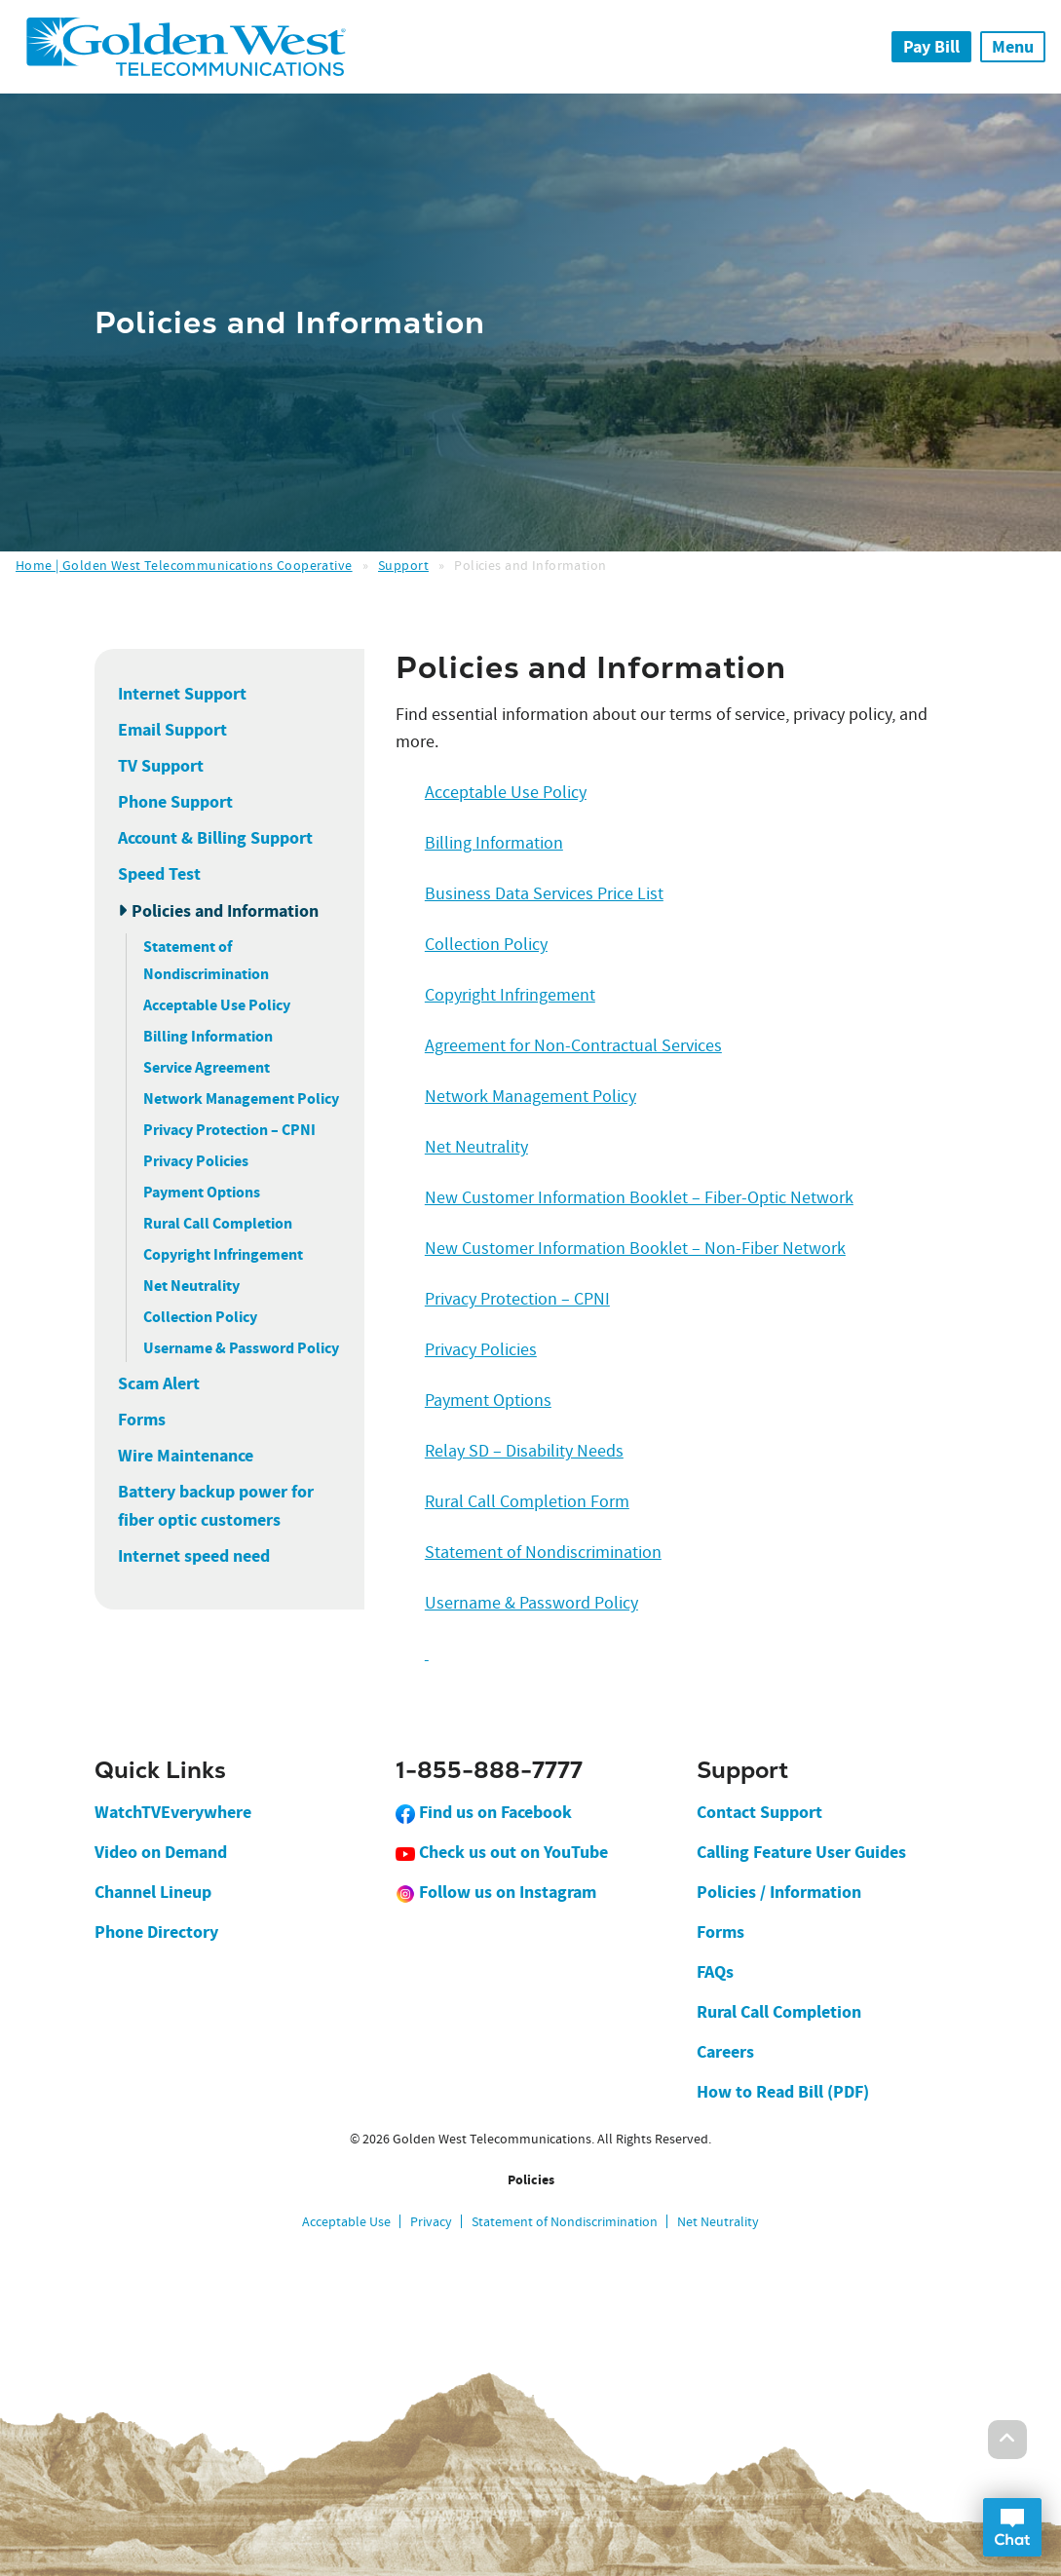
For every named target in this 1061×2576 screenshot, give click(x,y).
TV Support (161, 765)
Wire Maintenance (185, 1455)
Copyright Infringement (223, 1254)
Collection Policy (200, 1317)
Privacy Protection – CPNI (229, 1129)
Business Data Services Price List (544, 894)
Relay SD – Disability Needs (524, 1451)
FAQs (715, 1972)
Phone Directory (156, 1932)
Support (403, 565)
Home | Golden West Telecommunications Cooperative (184, 565)
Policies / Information (779, 1892)
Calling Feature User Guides (801, 1852)
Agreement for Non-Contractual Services (573, 1046)
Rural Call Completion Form (527, 1502)
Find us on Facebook (484, 1812)
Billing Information (208, 1036)
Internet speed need (194, 1556)
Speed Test (159, 874)
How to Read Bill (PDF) (783, 2091)
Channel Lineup (153, 1892)
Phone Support (175, 802)
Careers (725, 2052)
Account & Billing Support (215, 838)
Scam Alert (159, 1383)
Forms (142, 1419)
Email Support (172, 729)
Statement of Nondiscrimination (543, 1552)
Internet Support (182, 693)
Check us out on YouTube (502, 1852)
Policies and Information (225, 911)
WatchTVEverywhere (173, 1812)
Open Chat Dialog (1012, 2527)
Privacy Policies (195, 1161)
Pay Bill (931, 46)
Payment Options (201, 1192)
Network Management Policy (241, 1098)
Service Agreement (206, 1067)
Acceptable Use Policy (216, 1005)
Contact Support (759, 1812)
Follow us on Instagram (496, 1892)
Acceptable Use (346, 2221)
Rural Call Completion (217, 1223)
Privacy (431, 2221)
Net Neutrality (191, 1285)
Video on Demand (161, 1852)
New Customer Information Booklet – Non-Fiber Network (635, 1248)
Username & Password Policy (241, 1348)
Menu (1013, 46)
